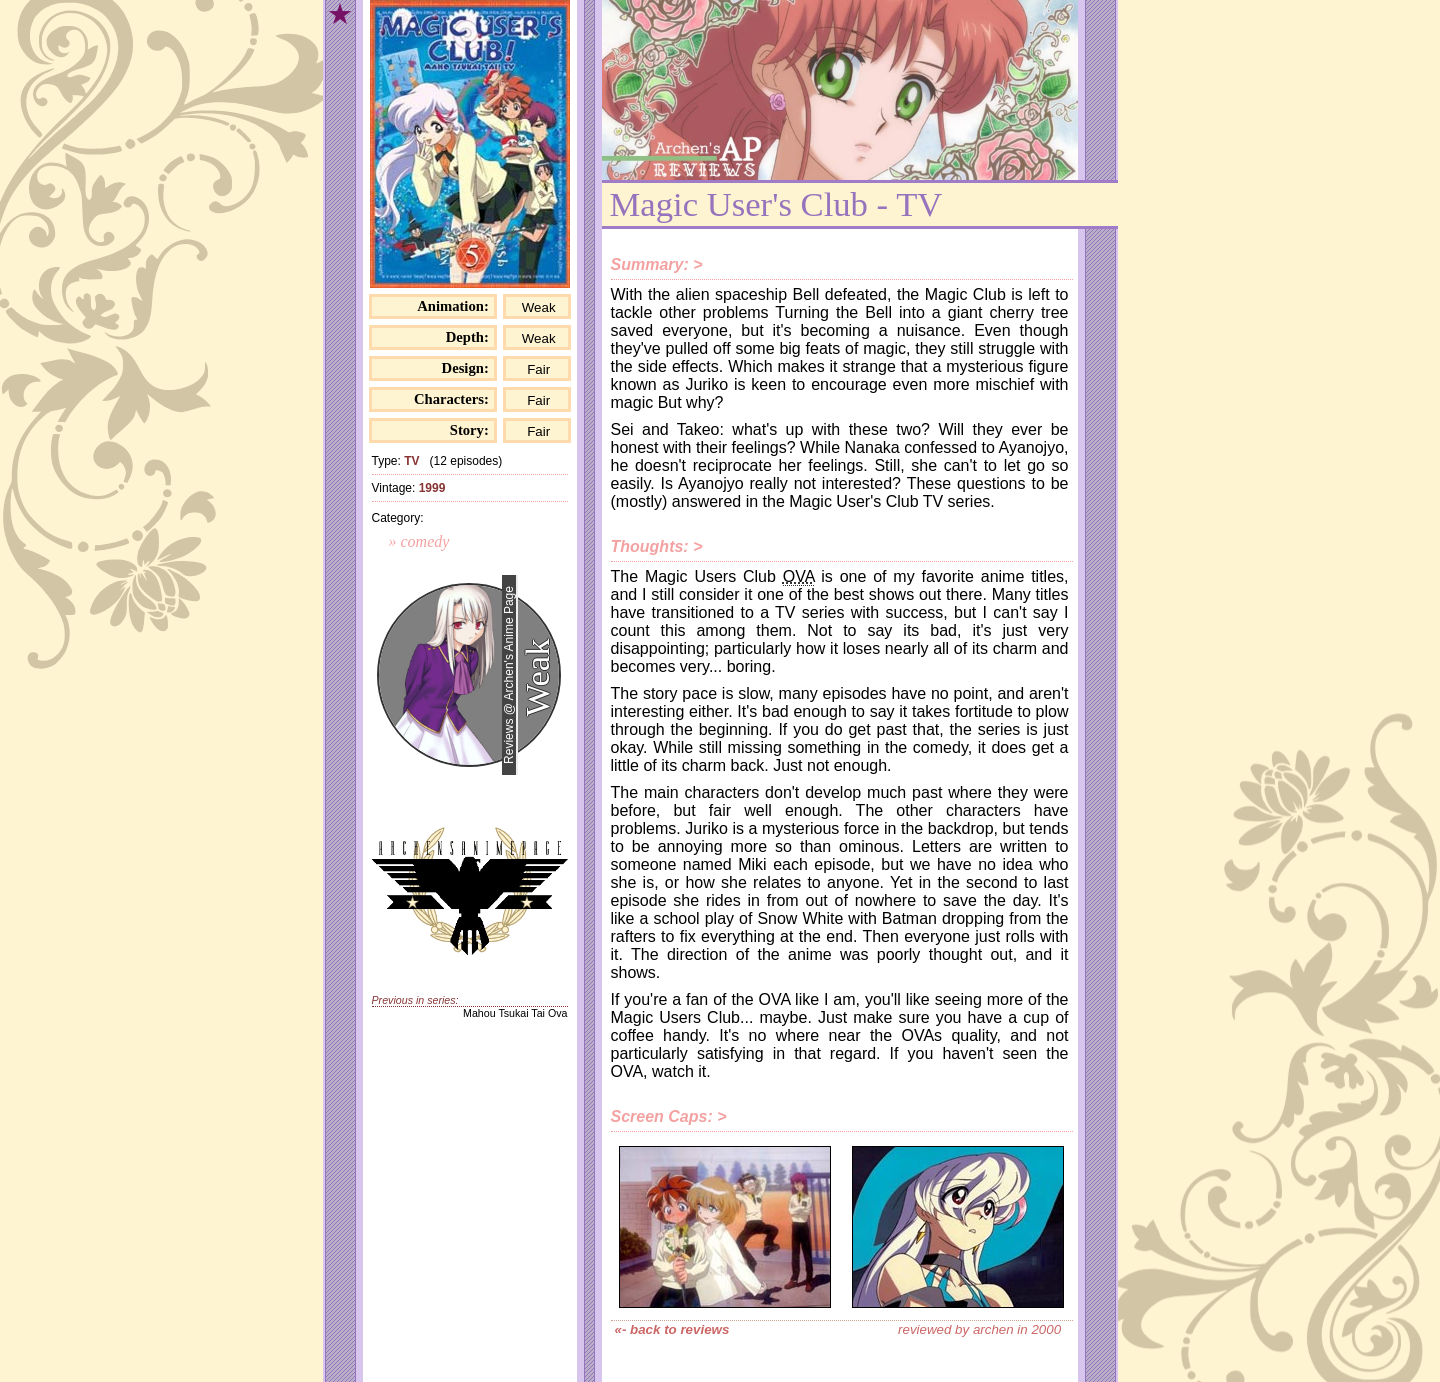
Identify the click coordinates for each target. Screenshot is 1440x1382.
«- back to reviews (672, 1329)
